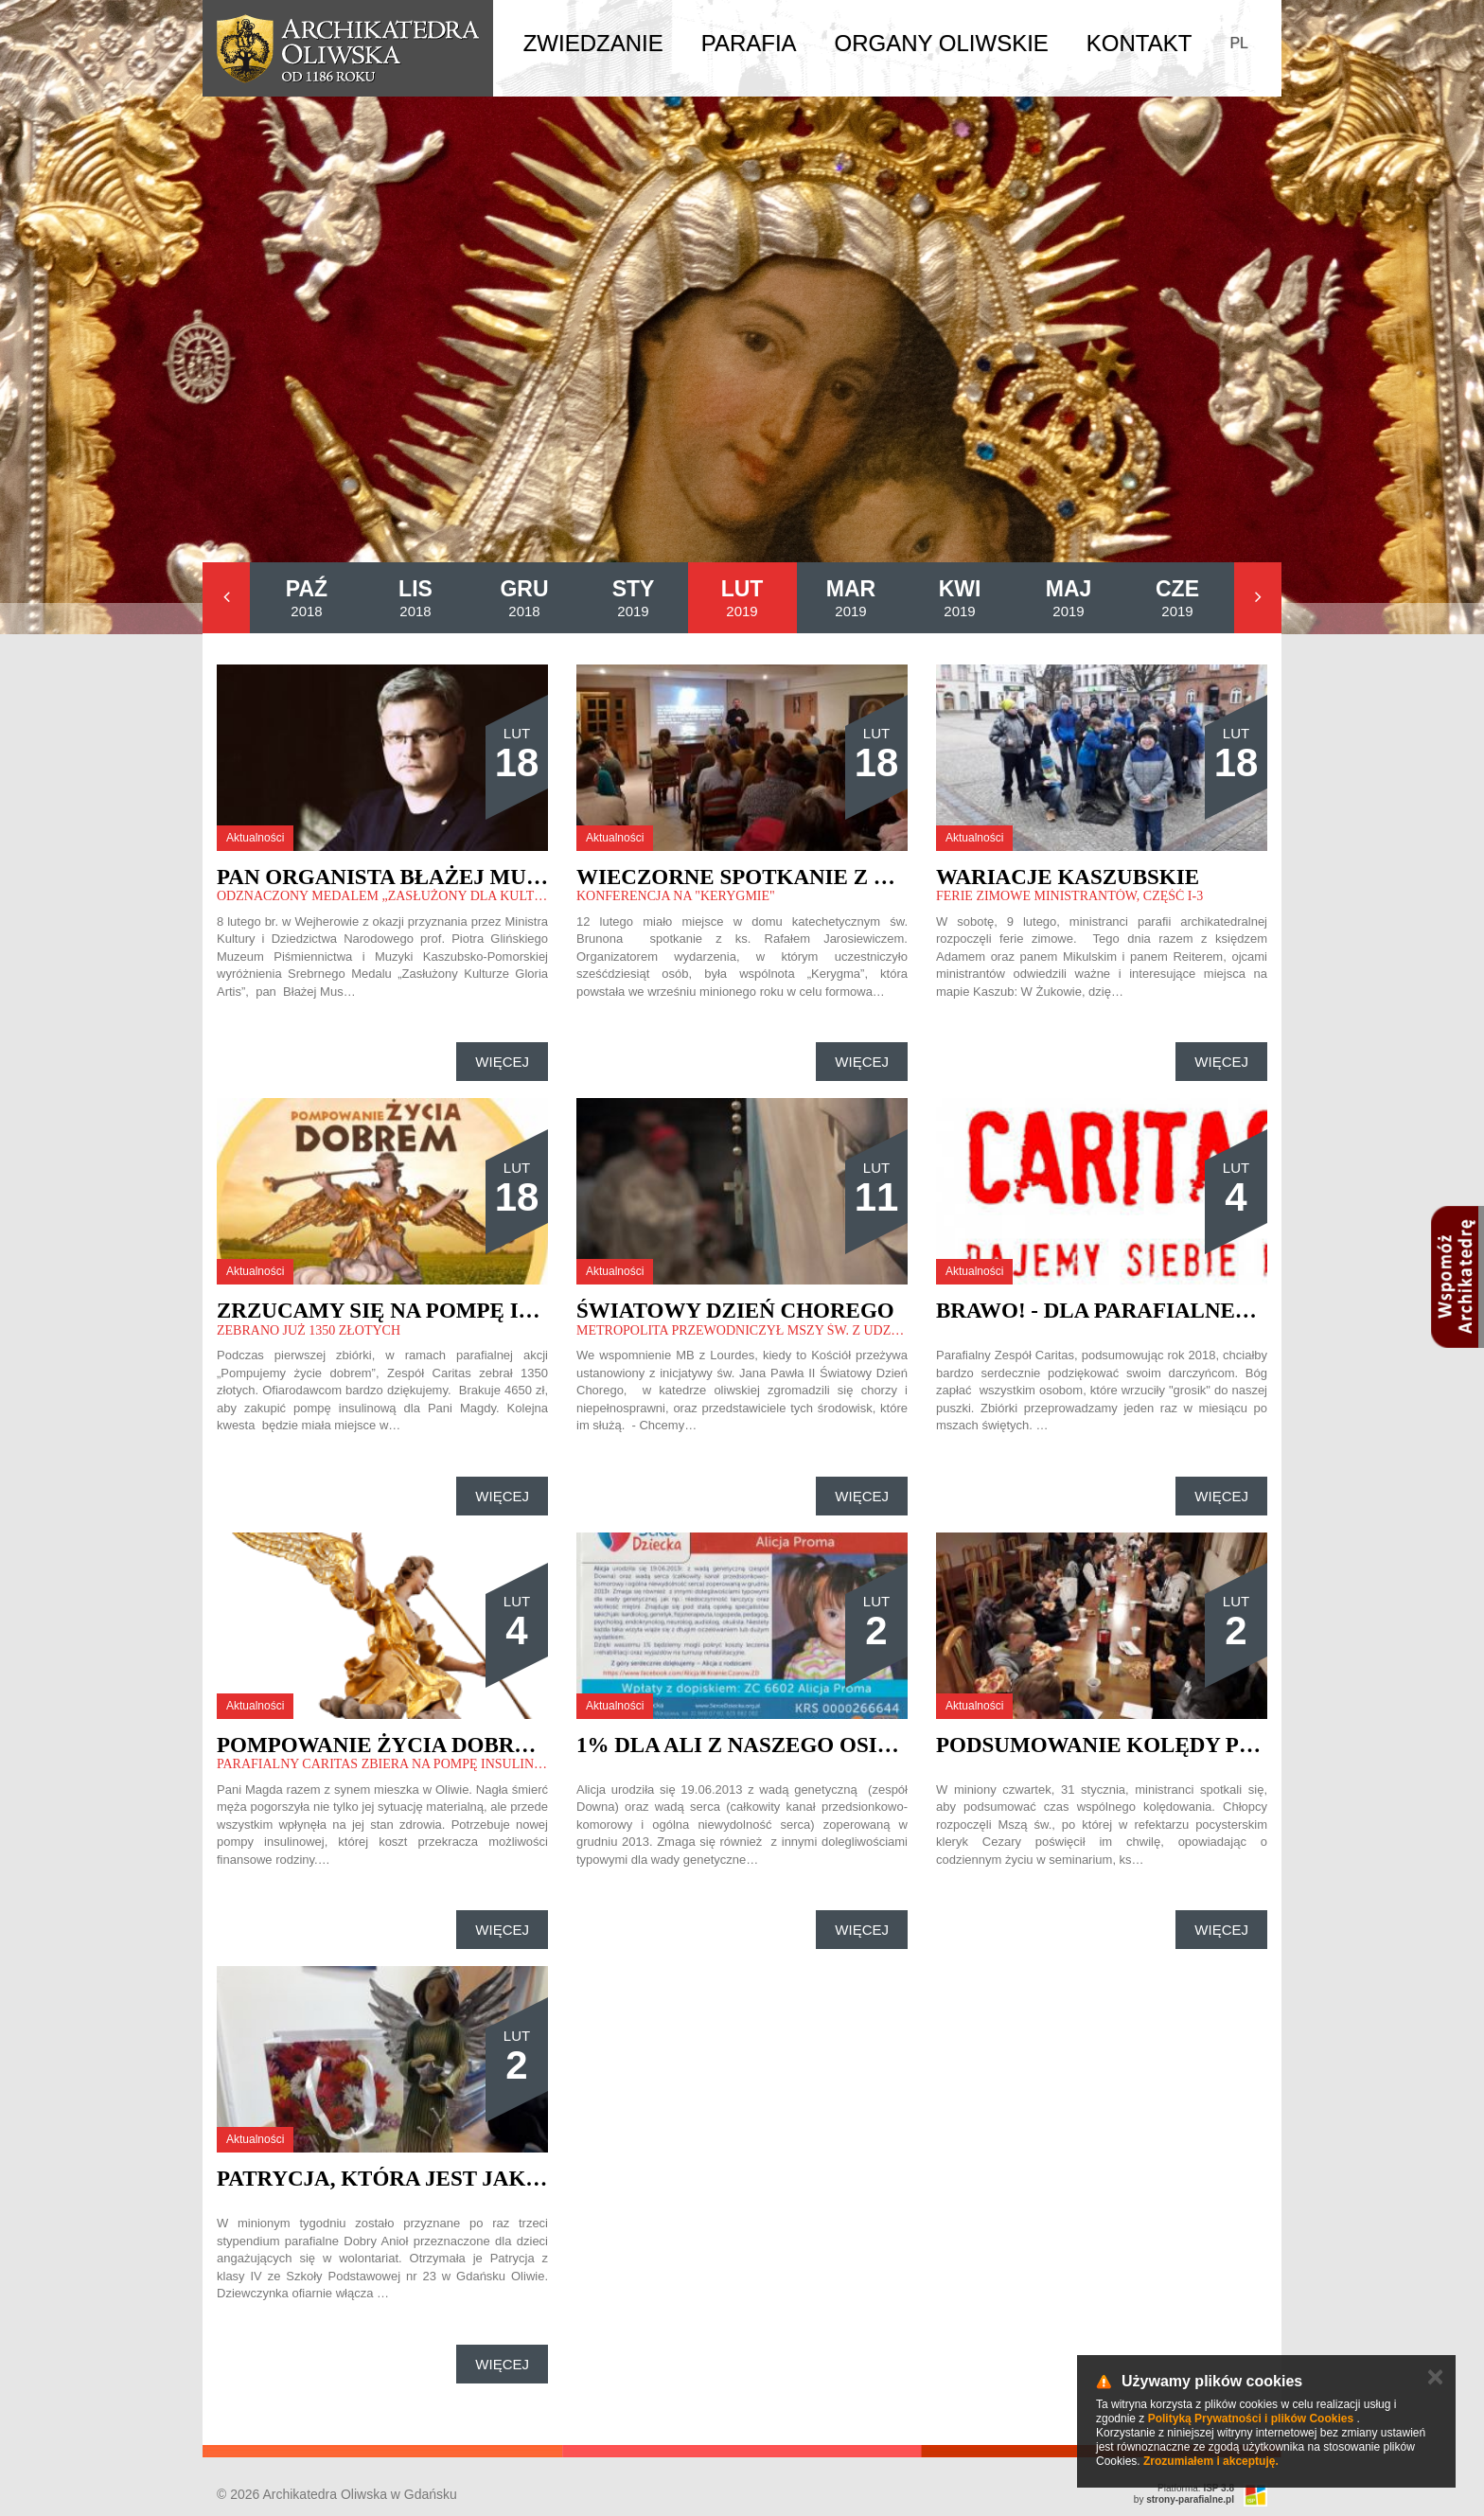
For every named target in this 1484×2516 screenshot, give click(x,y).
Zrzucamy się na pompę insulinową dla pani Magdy (535, 1310)
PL (1238, 43)
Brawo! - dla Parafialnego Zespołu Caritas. (1209, 1310)
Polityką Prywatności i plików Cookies (1250, 2418)
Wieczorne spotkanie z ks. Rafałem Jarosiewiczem (896, 877)
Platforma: (1195, 2488)
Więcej (502, 1062)
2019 (633, 597)
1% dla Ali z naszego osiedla (757, 1745)
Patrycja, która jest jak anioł (409, 2178)
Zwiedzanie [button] (593, 43)
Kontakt (1139, 43)
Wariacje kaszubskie (1067, 877)
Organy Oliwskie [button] (942, 43)
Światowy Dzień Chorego (735, 1310)
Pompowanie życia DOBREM (383, 1745)
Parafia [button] (749, 43)
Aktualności (255, 837)
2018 (306, 597)
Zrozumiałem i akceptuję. (1211, 2461)
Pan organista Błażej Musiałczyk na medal (489, 877)
